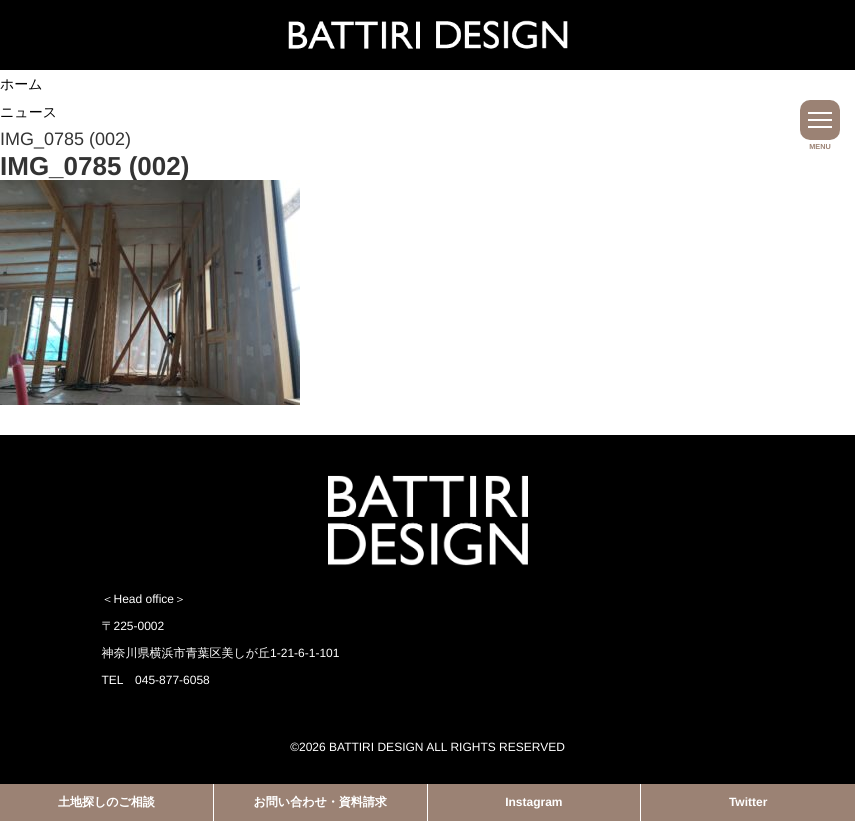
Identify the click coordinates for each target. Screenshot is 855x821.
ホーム (21, 84)
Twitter (748, 802)
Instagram (533, 802)
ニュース (28, 112)
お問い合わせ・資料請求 (320, 802)
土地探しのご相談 (106, 802)
